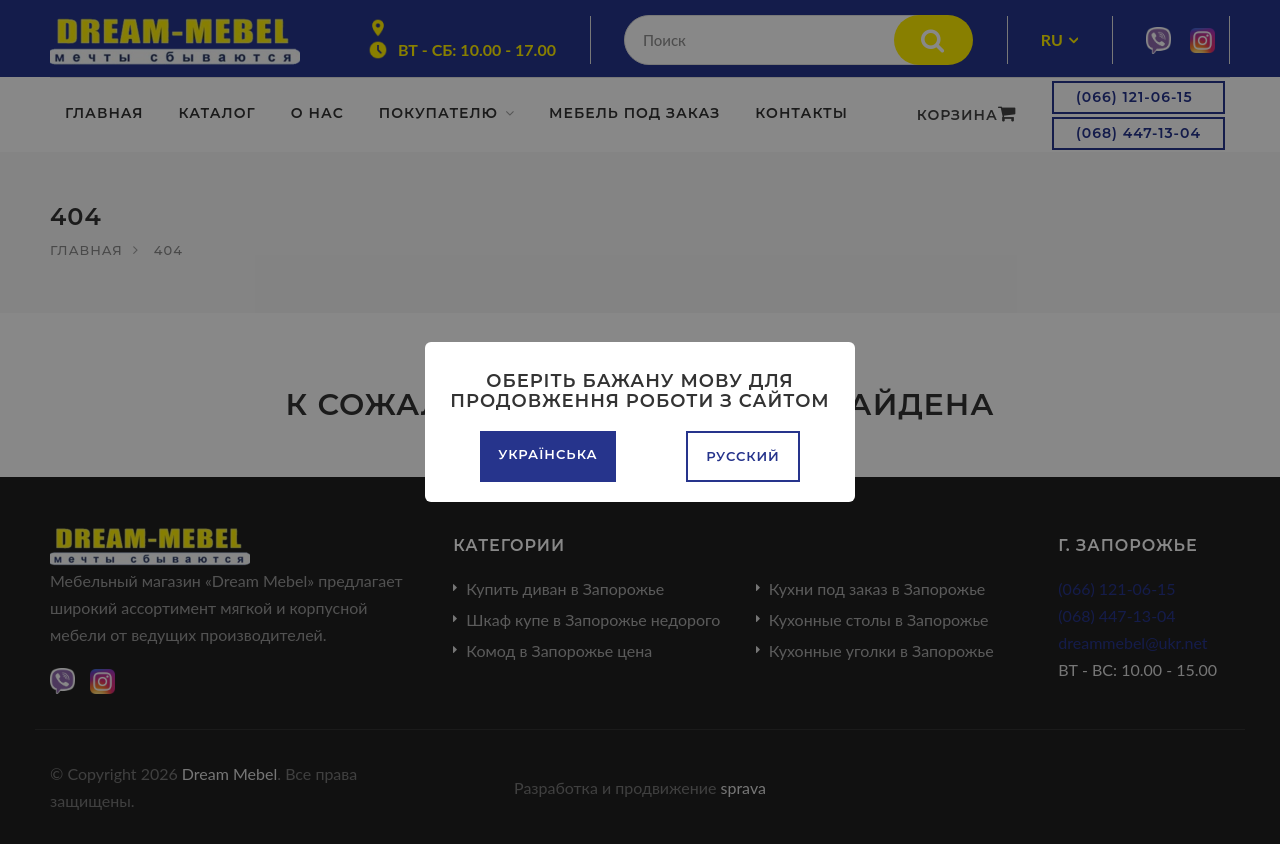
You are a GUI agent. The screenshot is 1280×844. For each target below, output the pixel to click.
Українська (547, 454)
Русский (743, 456)
